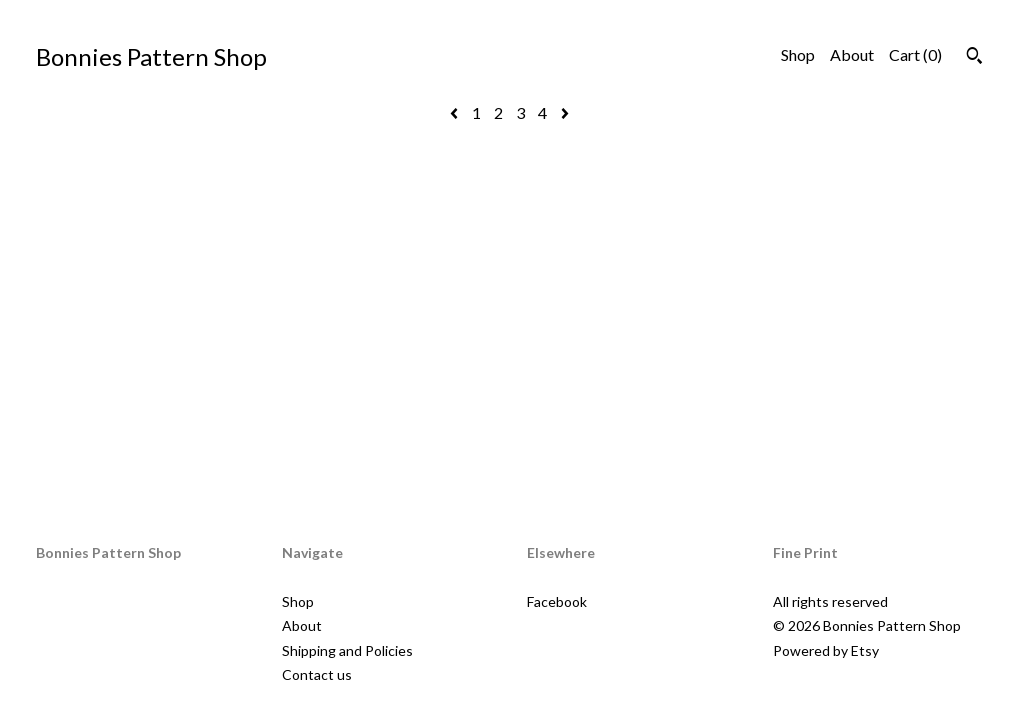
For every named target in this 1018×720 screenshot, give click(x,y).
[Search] (974, 58)
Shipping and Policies (347, 650)
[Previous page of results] (455, 112)
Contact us (317, 674)
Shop (798, 54)
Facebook (557, 601)
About (852, 54)
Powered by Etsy (826, 650)
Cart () (915, 54)
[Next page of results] (565, 112)
